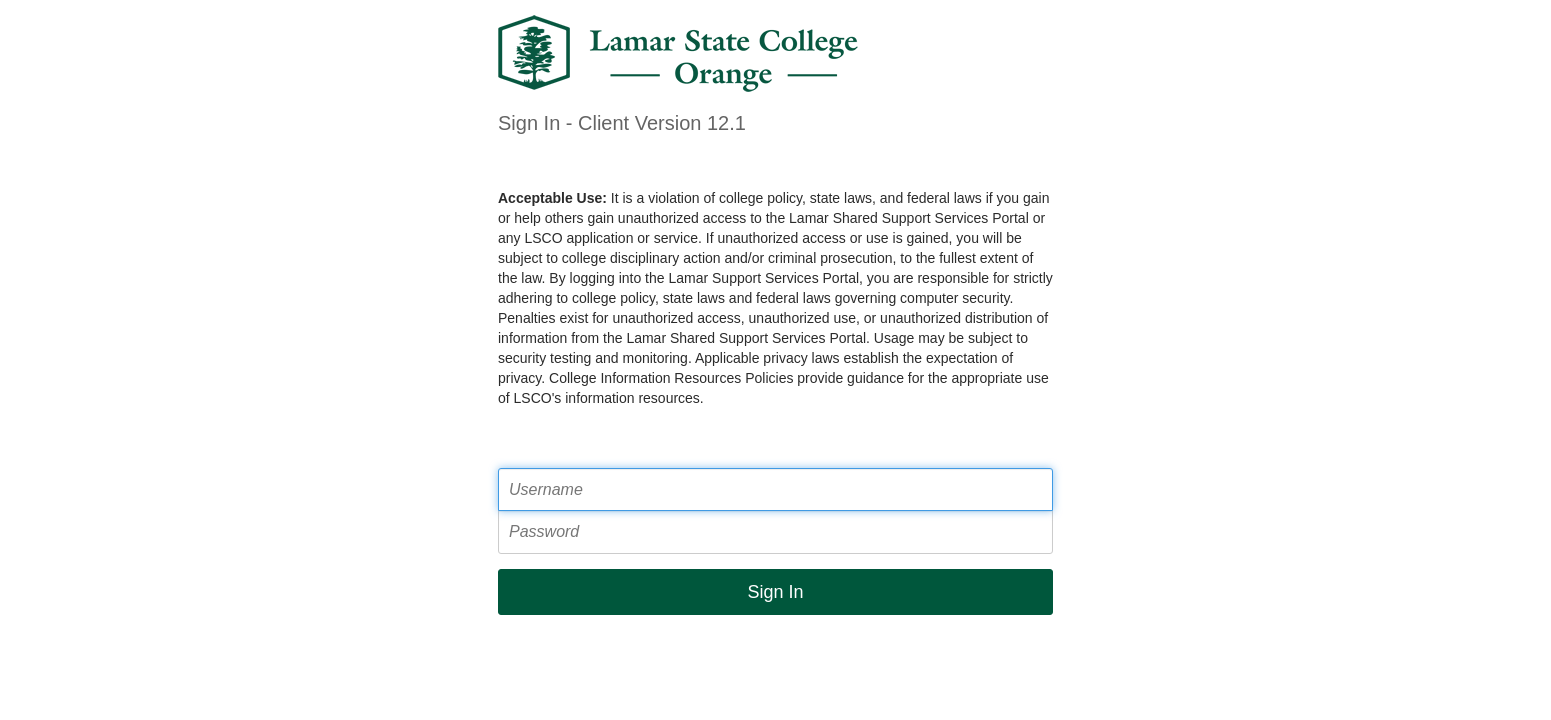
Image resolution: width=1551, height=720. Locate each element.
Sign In (775, 592)
